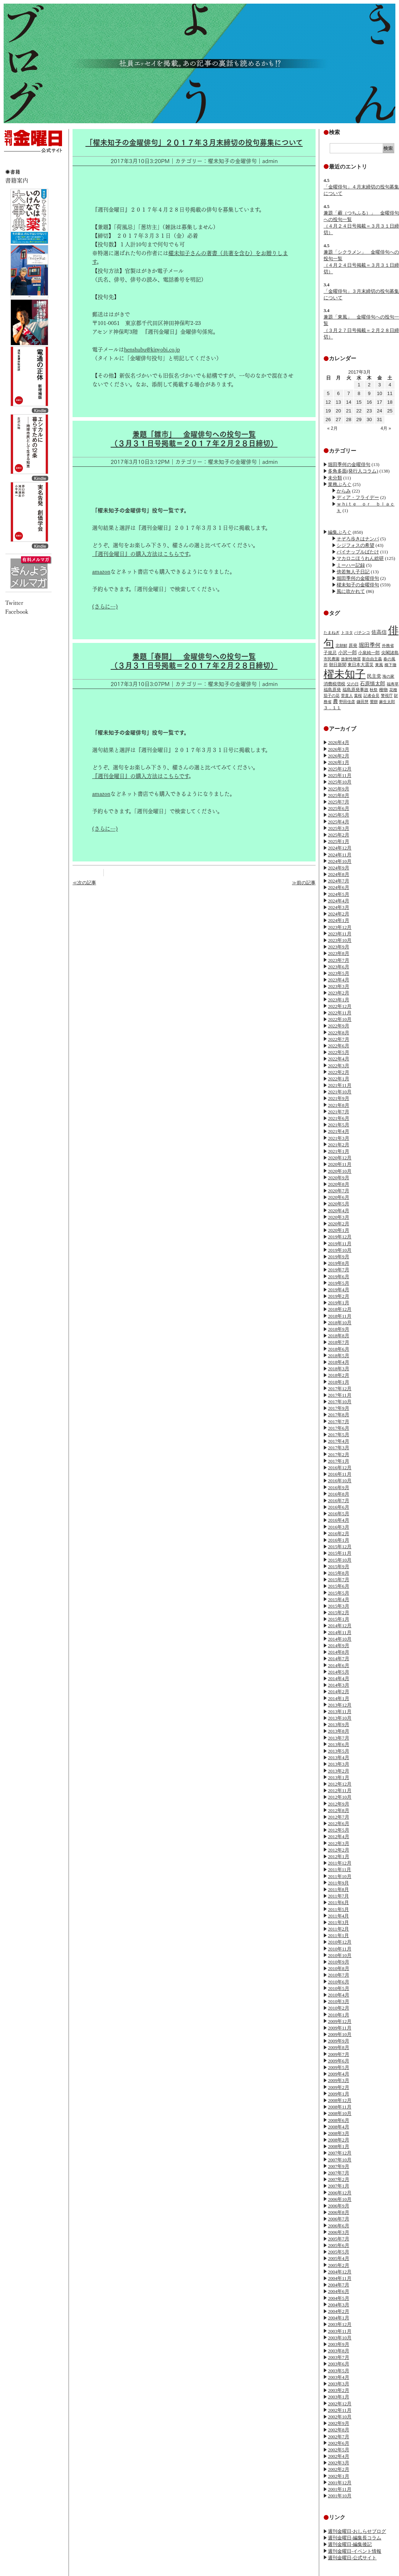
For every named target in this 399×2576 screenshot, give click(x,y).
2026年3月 (338, 749)
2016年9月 (338, 1487)
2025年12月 (339, 769)
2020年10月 (339, 1171)
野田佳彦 (347, 701)
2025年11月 (339, 775)
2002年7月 (338, 2436)
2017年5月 (338, 1434)
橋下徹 (390, 664)
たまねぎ (332, 632)
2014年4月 (338, 1678)
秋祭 (374, 689)
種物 (383, 689)
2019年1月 (338, 1302)
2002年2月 (338, 2469)
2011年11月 (339, 1869)
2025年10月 (339, 782)
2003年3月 (338, 2383)
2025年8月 (338, 795)
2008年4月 (338, 2127)
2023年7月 (338, 960)
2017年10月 (339, 1401)
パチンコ (362, 632)
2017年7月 (338, 1421)
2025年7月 (338, 802)
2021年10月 (339, 1091)
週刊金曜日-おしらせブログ (357, 2531)
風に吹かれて (351, 591)
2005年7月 (338, 2238)
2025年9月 (338, 789)
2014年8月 (338, 1652)
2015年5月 (338, 1593)
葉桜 (358, 695)
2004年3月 (338, 2304)
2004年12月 (339, 2271)
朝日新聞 (337, 664)
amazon (101, 571)
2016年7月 (338, 1500)
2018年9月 (338, 1329)
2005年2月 (338, 2265)
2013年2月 (338, 1771)
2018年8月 (338, 1335)
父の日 (353, 684)
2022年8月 (338, 1032)
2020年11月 (339, 1164)
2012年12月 (339, 1784)
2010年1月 (338, 2015)
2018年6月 (338, 1349)
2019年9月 (338, 1256)
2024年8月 (338, 874)
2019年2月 (338, 1296)
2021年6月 (338, 1118)
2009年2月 (338, 2087)
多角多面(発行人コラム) (353, 471)
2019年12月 (339, 1236)
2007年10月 (339, 2159)
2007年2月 (338, 2179)
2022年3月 (338, 1065)
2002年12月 (339, 2403)
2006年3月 (338, 2232)
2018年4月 (338, 1362)
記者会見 (371, 695)
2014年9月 (338, 1645)
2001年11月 (339, 2489)
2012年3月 (338, 1843)
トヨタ (347, 632)
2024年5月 (338, 894)
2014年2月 (338, 1691)
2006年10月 (339, 2199)
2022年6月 (338, 1045)
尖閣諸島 (390, 652)
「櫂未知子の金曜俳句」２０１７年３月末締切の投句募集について (194, 142)
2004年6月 (338, 2291)
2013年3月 (338, 1764)
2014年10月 (339, 1639)
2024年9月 (338, 868)
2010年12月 (339, 1942)
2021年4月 (338, 1131)
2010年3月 (338, 2001)
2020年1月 (338, 1230)
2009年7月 (338, 2054)
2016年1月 (338, 1540)
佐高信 (379, 632)
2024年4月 (338, 900)
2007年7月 (338, 2173)
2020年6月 (338, 1197)
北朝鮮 (341, 645)
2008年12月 (339, 2100)
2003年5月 (338, 2370)
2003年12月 (339, 2324)
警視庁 (387, 695)
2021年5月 (338, 1124)
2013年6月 (338, 1744)
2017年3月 (338, 1447)
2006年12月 (339, 2192)
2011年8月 (338, 1889)
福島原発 (332, 689)
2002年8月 (338, 2429)
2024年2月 (338, 914)
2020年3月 (338, 1217)
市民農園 (332, 659)
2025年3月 (338, 828)
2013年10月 (339, 1718)
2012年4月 (338, 1836)
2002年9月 (338, 2423)
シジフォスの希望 (355, 545)
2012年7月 (338, 1817)
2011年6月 (338, 1902)
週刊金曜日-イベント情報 (354, 2551)
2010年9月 (338, 1962)
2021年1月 (338, 1151)
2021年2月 (338, 1144)
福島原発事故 (355, 689)
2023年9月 (338, 947)
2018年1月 (338, 1382)
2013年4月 (338, 1757)
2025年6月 (338, 808)
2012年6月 (338, 1823)
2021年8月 (338, 1105)
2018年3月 (338, 1368)
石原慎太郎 (372, 683)
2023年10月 (339, 940)
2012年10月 (339, 1797)
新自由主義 (372, 659)
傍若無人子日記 (353, 571)
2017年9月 (338, 1408)
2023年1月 (338, 999)
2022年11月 (339, 1012)
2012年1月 (338, 1856)
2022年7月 (338, 1039)
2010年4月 (338, 1995)
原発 (353, 645)
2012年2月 (338, 1850)
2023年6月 (338, 966)
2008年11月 (339, 2107)
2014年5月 (338, 1672)
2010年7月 (338, 1975)
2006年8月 (338, 2212)
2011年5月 (338, 1909)
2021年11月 (339, 1085)
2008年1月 (338, 2146)
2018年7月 (338, 1342)
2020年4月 (338, 1210)
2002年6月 (338, 2443)
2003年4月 (338, 2377)
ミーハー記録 (351, 565)
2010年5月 (338, 1988)
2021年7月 (338, 1111)
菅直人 (347, 695)
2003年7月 (338, 2357)
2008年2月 (338, 2140)
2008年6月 (338, 2120)
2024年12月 (339, 848)
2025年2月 (338, 835)
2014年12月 (339, 1625)
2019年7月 (338, 1269)
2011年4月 (338, 1916)
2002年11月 (339, 2410)
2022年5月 (338, 1052)
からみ (344, 491)
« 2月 (332, 428)
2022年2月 (338, 1072)
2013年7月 (338, 1738)
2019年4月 (338, 1289)
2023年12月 (339, 927)
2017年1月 (338, 1461)
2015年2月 (338, 1612)
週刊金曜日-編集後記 (350, 2544)
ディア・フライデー (358, 497)
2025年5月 (338, 815)
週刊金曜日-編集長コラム (354, 2537)
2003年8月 (338, 2350)
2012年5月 (338, 1830)
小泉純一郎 (369, 652)
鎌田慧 (363, 701)
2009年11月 (339, 2028)
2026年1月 (338, 762)
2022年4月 (338, 1058)
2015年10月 (339, 1560)
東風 (379, 664)
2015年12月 (339, 1546)
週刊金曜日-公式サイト (352, 2557)
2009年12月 (339, 2021)
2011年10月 (339, 1876)
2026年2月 (338, 756)
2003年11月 (339, 2331)
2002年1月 (338, 2476)
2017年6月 (338, 1428)
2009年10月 (339, 2034)
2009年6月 (338, 2061)
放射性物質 (351, 659)
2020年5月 (338, 1203)
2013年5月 (338, 1751)
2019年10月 (339, 1250)
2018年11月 (339, 1316)
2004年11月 (339, 2278)
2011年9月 (338, 1883)
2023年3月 (338, 986)
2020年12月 (339, 1157)
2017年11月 (339, 1395)
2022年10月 (339, 1019)
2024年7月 (338, 881)
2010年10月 (339, 1955)
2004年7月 (338, 2285)
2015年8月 (338, 1573)
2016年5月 (338, 1513)
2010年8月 (338, 1968)
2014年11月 (339, 1632)
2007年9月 (338, 2166)
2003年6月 (338, 2364)
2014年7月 (338, 1658)
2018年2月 (338, 1375)
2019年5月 (338, 1283)
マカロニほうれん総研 (360, 558)
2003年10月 (339, 2337)
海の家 (388, 676)
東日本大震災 (360, 664)
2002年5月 (338, 2449)
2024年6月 (338, 887)
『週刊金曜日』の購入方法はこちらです (140, 554)
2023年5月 (338, 973)
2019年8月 (338, 1263)
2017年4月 (338, 1441)
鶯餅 (374, 701)
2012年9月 (338, 1804)
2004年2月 (338, 2311)
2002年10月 (339, 2416)
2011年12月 (339, 1863)
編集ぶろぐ (339, 532)
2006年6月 (338, 2225)
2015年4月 (338, 1599)
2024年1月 (338, 920)
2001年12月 (339, 2482)
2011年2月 (338, 1929)
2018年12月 (339, 1309)
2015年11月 (339, 1553)
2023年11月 (339, 933)
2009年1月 (338, 2094)
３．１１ (332, 707)
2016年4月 (338, 1520)
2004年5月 (338, 2298)
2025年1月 (338, 841)
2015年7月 (338, 1579)
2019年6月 (338, 1276)
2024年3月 (338, 907)
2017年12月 (339, 1388)
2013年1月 (338, 1777)
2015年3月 (338, 1606)
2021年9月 (338, 1098)
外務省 (388, 645)
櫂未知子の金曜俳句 (358, 584)
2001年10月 (339, 2495)
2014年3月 (338, 1685)
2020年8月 (338, 1184)
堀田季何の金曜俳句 (349, 464)
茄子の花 (332, 695)
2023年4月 (338, 979)
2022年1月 (338, 1078)
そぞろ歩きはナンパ (358, 538)
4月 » (386, 428)
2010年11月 (339, 1949)
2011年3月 (338, 1922)
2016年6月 (338, 1507)
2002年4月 (338, 2456)
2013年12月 (339, 1705)
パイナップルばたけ (358, 551)
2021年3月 (338, 1138)
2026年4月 (338, 742)
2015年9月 (338, 1566)
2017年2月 (338, 1454)
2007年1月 (338, 2186)
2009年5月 (338, 2067)
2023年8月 (338, 953)
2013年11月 (339, 1711)
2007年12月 (339, 2153)
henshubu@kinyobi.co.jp (152, 349)
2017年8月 (338, 1414)
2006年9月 (338, 2206)
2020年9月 (338, 1177)
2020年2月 (338, 1223)
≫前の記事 (304, 882)
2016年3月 (338, 1527)
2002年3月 (338, 2462)
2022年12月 (339, 1006)
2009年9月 (338, 2041)
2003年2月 (338, 2390)
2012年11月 (339, 1790)
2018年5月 (338, 1355)
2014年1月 (338, 1698)
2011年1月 (338, 1935)
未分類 (335, 478)
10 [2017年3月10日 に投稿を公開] (379, 393)
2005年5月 (338, 2252)
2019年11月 (339, 1243)
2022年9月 (338, 1026)
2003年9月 (338, 2344)
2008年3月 (338, 2133)
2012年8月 (338, 1810)
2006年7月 (338, 2219)
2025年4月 (338, 821)
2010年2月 (338, 2008)
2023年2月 (338, 993)
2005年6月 (338, 2245)
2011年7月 (338, 1896)
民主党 (374, 676)
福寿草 (393, 684)
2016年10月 (339, 1480)
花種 (393, 689)
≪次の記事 (84, 882)
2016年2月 (338, 1533)
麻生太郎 (387, 701)
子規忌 (330, 652)
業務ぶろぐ (339, 484)
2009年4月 (338, 2074)
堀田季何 (370, 645)
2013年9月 (338, 1724)
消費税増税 (334, 683)
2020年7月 (338, 1190)
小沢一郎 (347, 652)
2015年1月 (338, 1619)
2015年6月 (338, 1586)
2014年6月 (338, 1665)
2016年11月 (339, 1474)
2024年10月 (339, 861)
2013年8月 (338, 1731)
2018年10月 (339, 1322)
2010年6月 (338, 1982)
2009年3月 (338, 2080)
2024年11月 (339, 854)
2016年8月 (338, 1494)
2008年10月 (339, 2113)
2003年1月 (338, 2397)
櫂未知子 (345, 674)
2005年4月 (338, 2258)
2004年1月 (338, 2318)
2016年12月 (339, 1467)
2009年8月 (338, 2047)
